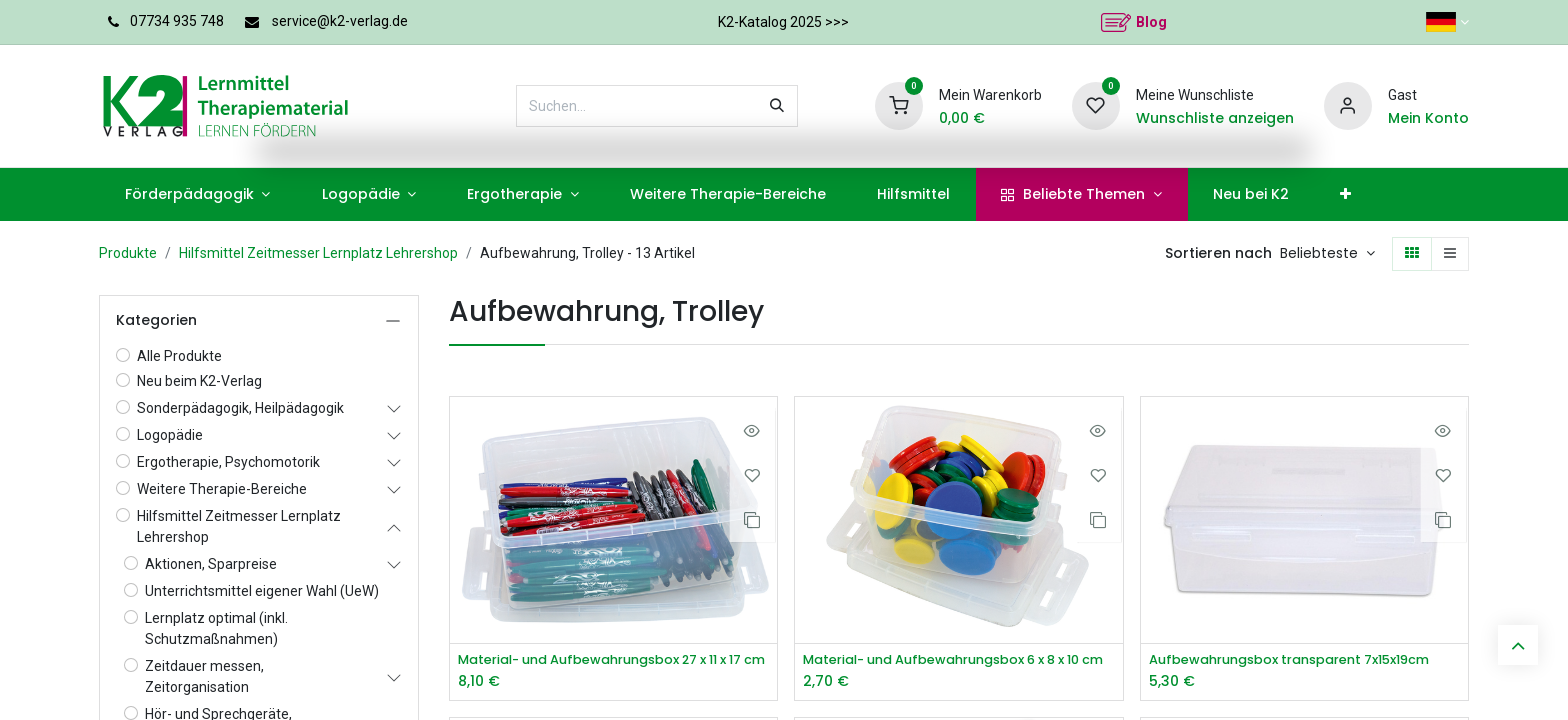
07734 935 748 (177, 21)
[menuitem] (197, 194)
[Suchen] (777, 106)
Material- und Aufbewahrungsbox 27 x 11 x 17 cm (613, 660)
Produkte (128, 253)
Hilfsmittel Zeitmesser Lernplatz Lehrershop (318, 253)
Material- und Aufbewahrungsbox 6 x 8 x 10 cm (958, 660)
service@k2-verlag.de (340, 21)
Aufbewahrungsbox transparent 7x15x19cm (1304, 660)
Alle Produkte (179, 356)
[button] (1327, 254)
